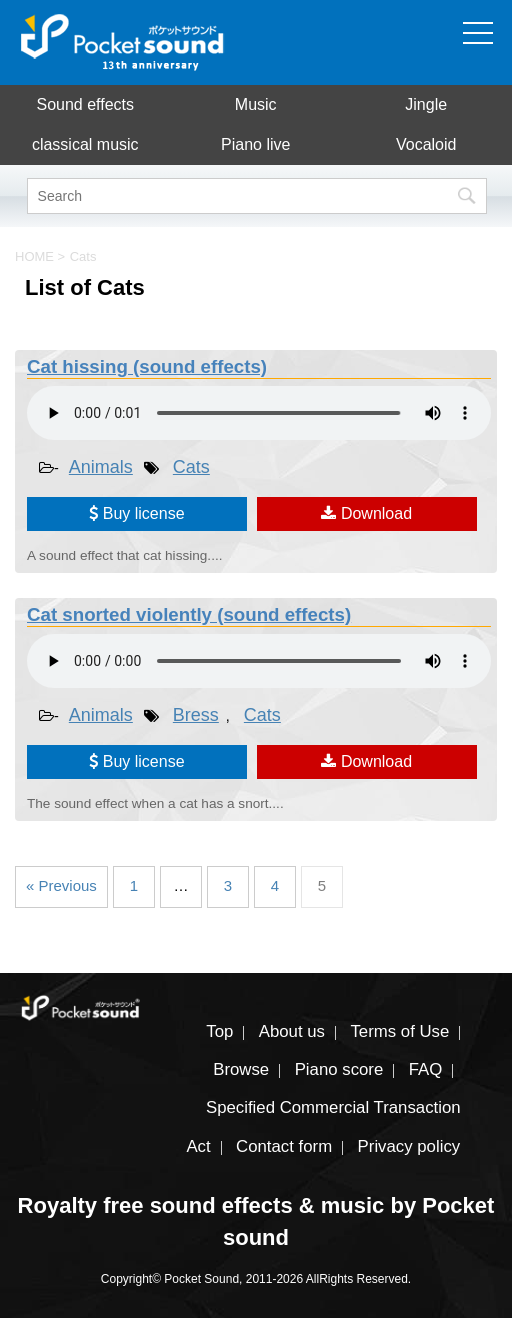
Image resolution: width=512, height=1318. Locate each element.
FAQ (426, 1069)
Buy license (136, 513)
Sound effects (85, 104)
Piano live (255, 144)
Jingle (426, 104)
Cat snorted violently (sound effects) (189, 614)
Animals (101, 467)
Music (256, 104)
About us (292, 1031)
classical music (85, 144)
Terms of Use (399, 1031)
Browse (241, 1069)
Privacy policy (409, 1146)
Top (219, 1031)
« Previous (61, 885)
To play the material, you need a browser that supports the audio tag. (259, 413)
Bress (196, 715)
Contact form (284, 1146)
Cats (191, 467)
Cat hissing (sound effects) (147, 366)
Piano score (339, 1069)
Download (366, 513)
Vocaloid (426, 144)
